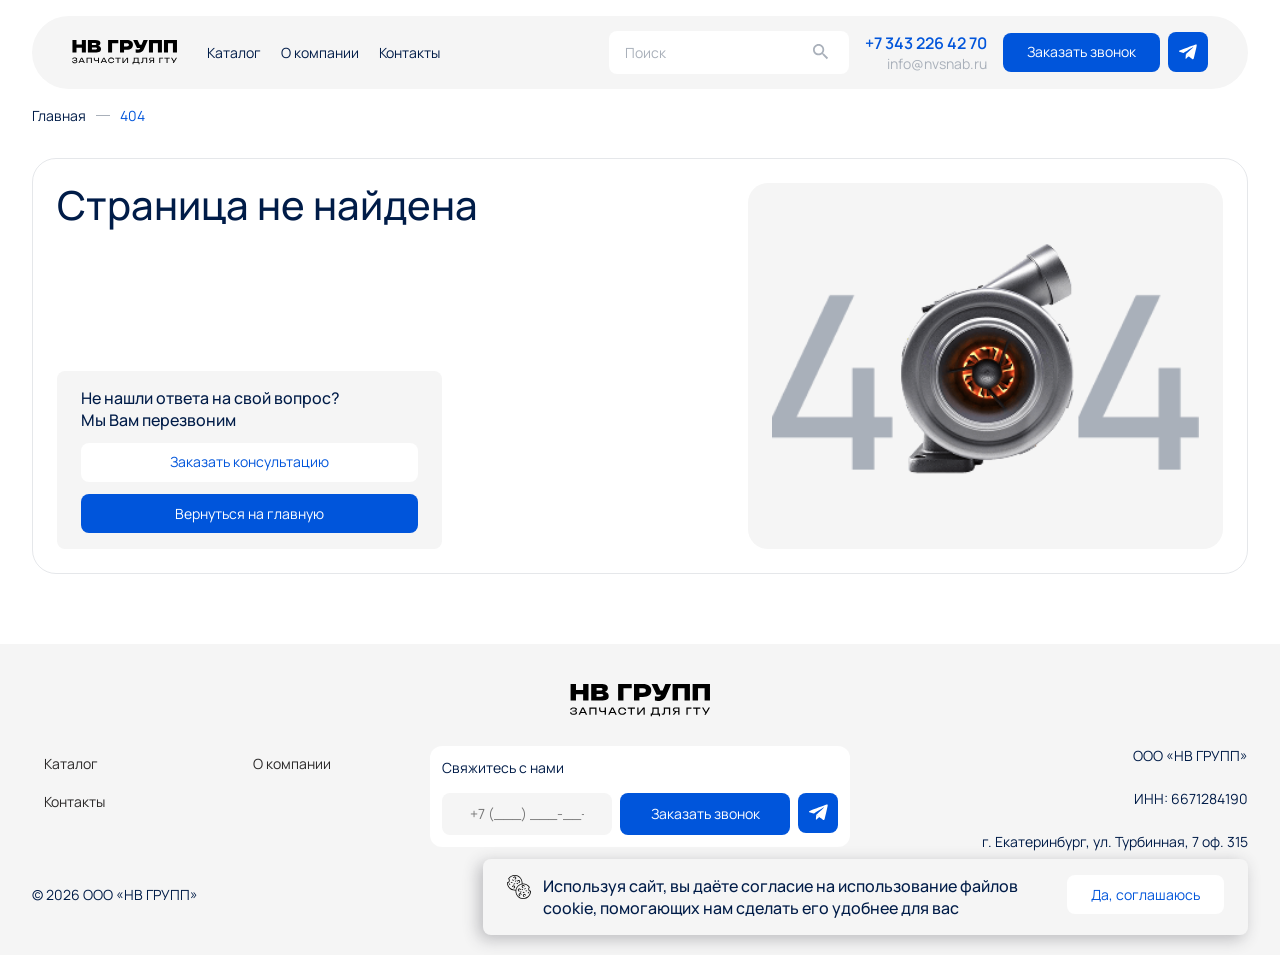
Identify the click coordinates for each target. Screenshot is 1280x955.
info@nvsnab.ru (937, 63)
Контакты (409, 52)
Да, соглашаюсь (1145, 894)
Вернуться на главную (249, 513)
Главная (59, 115)
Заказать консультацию (249, 461)
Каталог (234, 52)
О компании (320, 52)
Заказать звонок (1081, 51)
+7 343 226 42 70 (926, 43)
